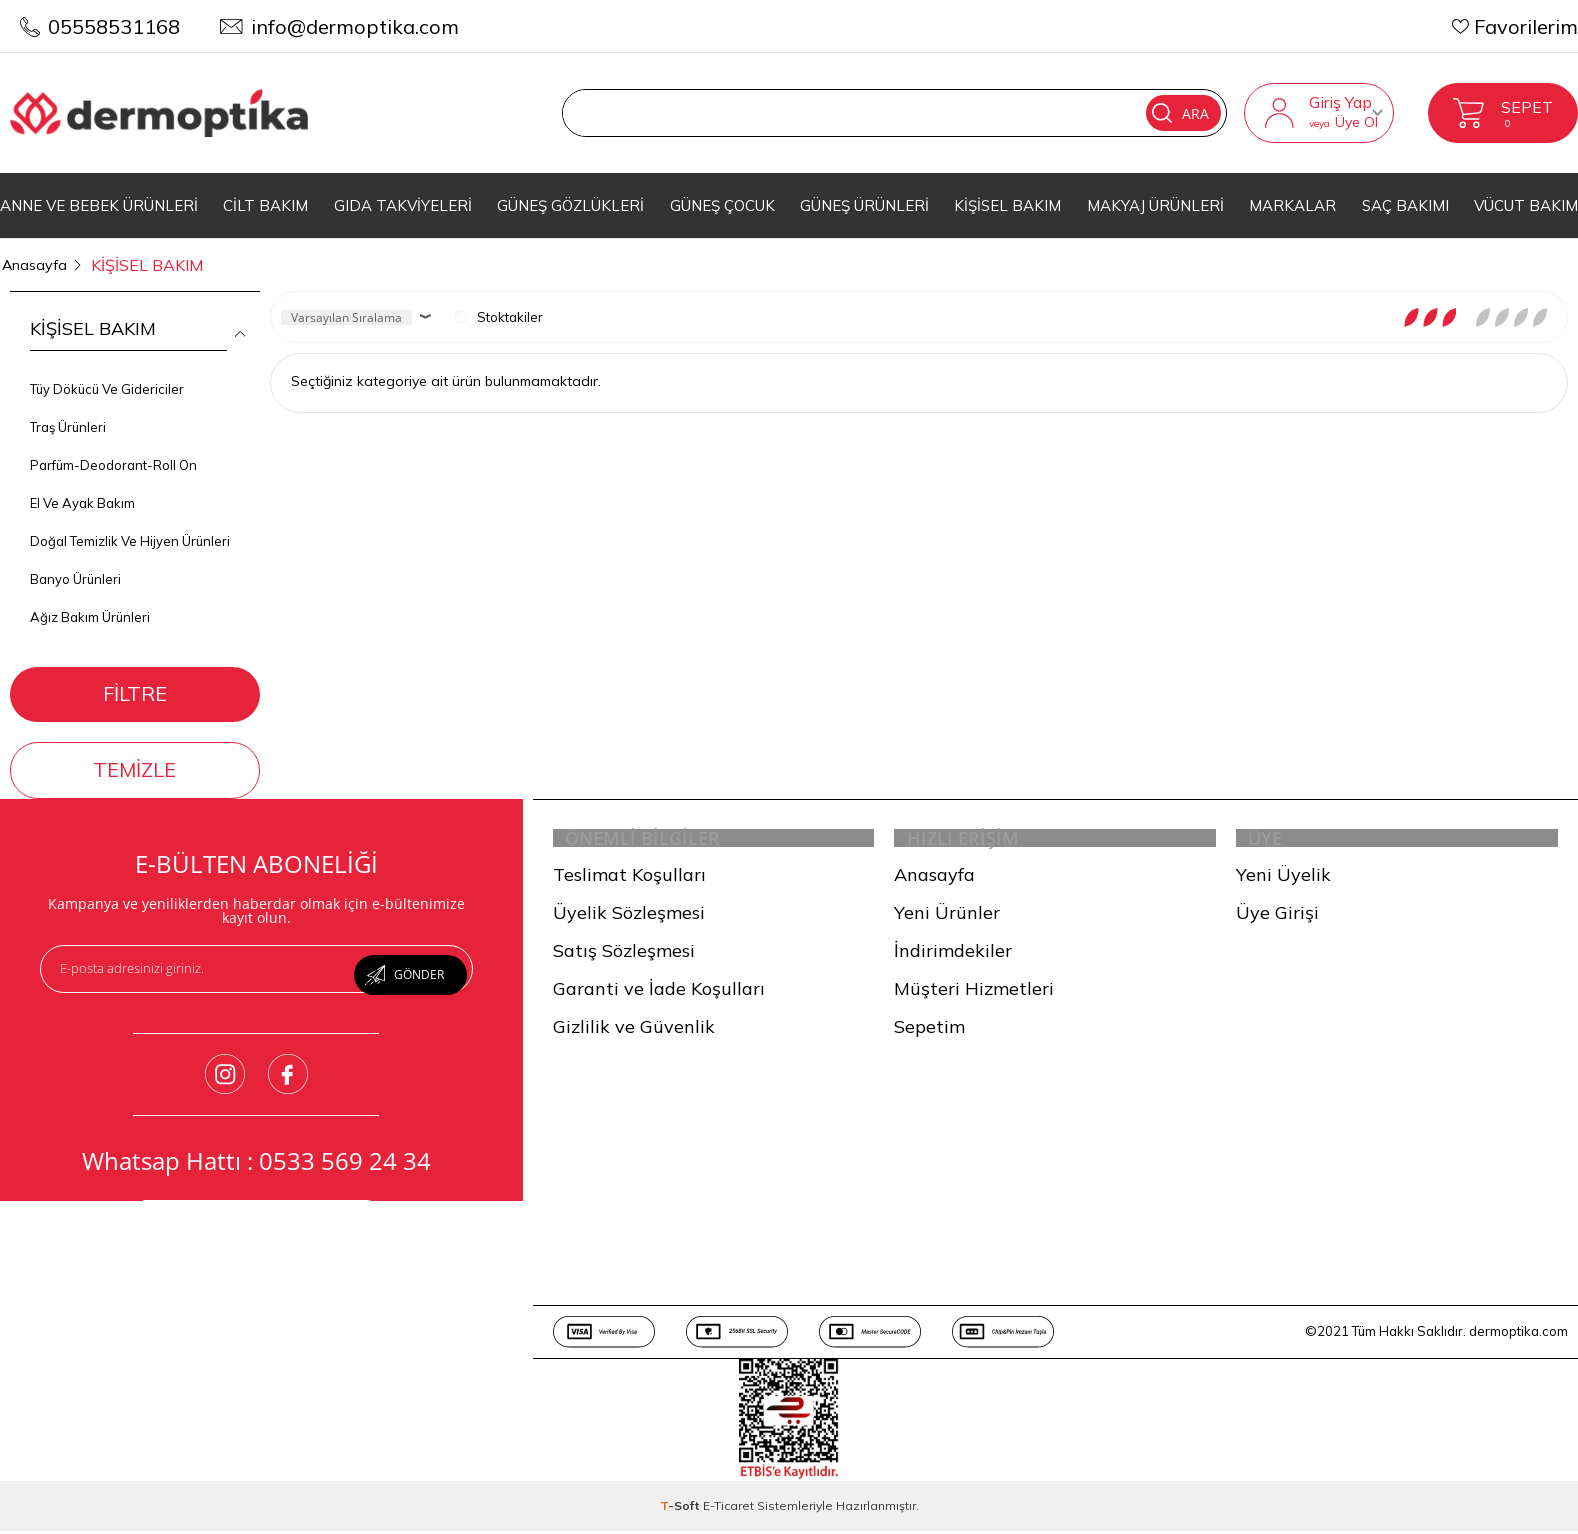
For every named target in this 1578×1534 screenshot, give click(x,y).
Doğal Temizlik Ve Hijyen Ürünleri (130, 529)
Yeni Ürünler (947, 917)
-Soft (681, 1510)
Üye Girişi (1277, 917)
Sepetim (929, 1031)
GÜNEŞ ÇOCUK (722, 205)
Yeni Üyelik (1283, 879)
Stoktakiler (499, 305)
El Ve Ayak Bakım (82, 491)
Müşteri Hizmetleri (974, 993)
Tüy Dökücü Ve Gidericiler (107, 377)
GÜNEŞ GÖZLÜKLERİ (570, 205)
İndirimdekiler (953, 955)
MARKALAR (1292, 205)
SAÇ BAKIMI (1405, 205)
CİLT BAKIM (265, 205)
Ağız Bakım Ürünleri (90, 605)
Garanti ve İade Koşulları (659, 993)
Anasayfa (934, 879)
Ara (1118, 113)
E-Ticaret (728, 1510)
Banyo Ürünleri (75, 567)
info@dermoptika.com (355, 26)
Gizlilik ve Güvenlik (634, 1031)
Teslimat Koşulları (629, 879)
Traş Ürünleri (68, 415)
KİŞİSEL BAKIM (1007, 205)
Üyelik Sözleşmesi (629, 917)
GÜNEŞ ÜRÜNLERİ (864, 205)
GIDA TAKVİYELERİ (403, 205)
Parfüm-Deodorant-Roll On (113, 453)
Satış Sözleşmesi (624, 955)
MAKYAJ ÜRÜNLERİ (1155, 205)
